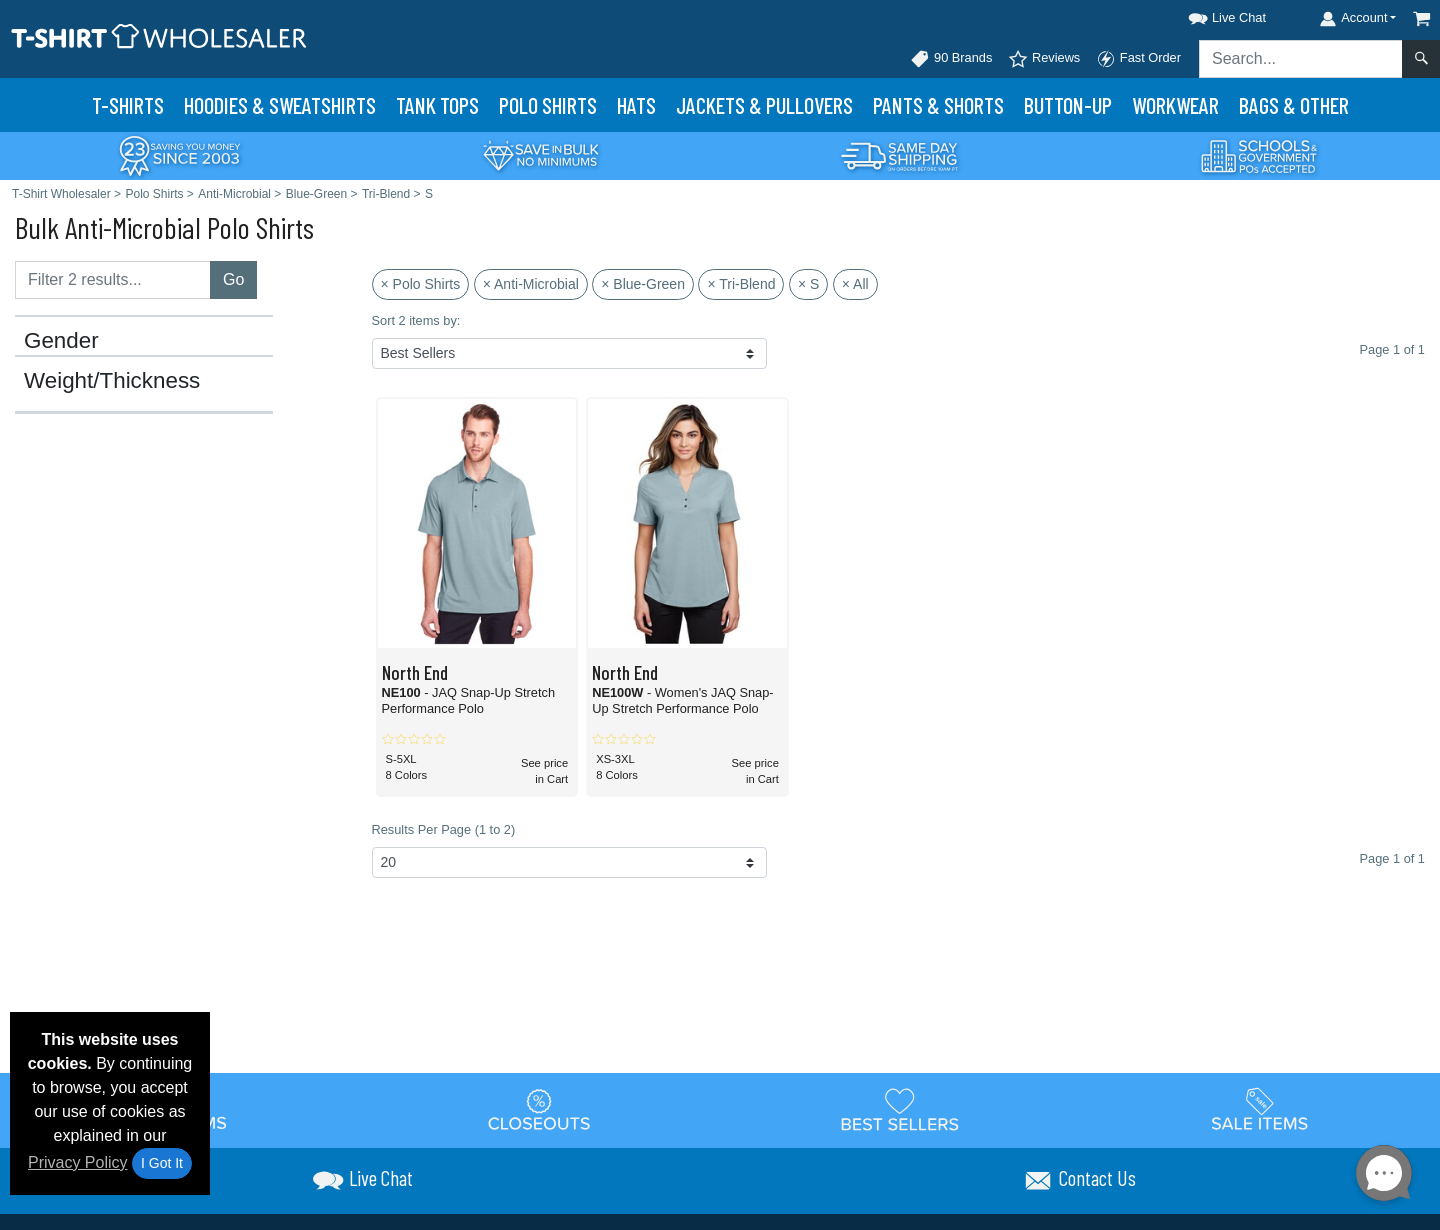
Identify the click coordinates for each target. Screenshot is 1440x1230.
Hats (636, 105)
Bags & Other (1294, 105)
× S (808, 284)
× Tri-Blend (741, 284)
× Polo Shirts (421, 284)
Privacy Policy (78, 1162)
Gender (61, 341)
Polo (548, 105)
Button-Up (1068, 105)
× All (855, 284)
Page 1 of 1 (1392, 858)
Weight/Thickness (112, 381)
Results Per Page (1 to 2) (444, 829)
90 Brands (951, 59)
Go (233, 279)
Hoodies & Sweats (280, 105)
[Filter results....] (113, 280)
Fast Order (1138, 59)
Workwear (1175, 105)
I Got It (162, 1163)
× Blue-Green (643, 284)
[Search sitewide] (1301, 59)
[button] (1209, 14)
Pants (938, 105)
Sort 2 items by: (416, 320)
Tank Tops (437, 105)
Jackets (764, 105)
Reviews (1044, 59)
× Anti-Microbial (531, 284)
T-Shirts (128, 105)
